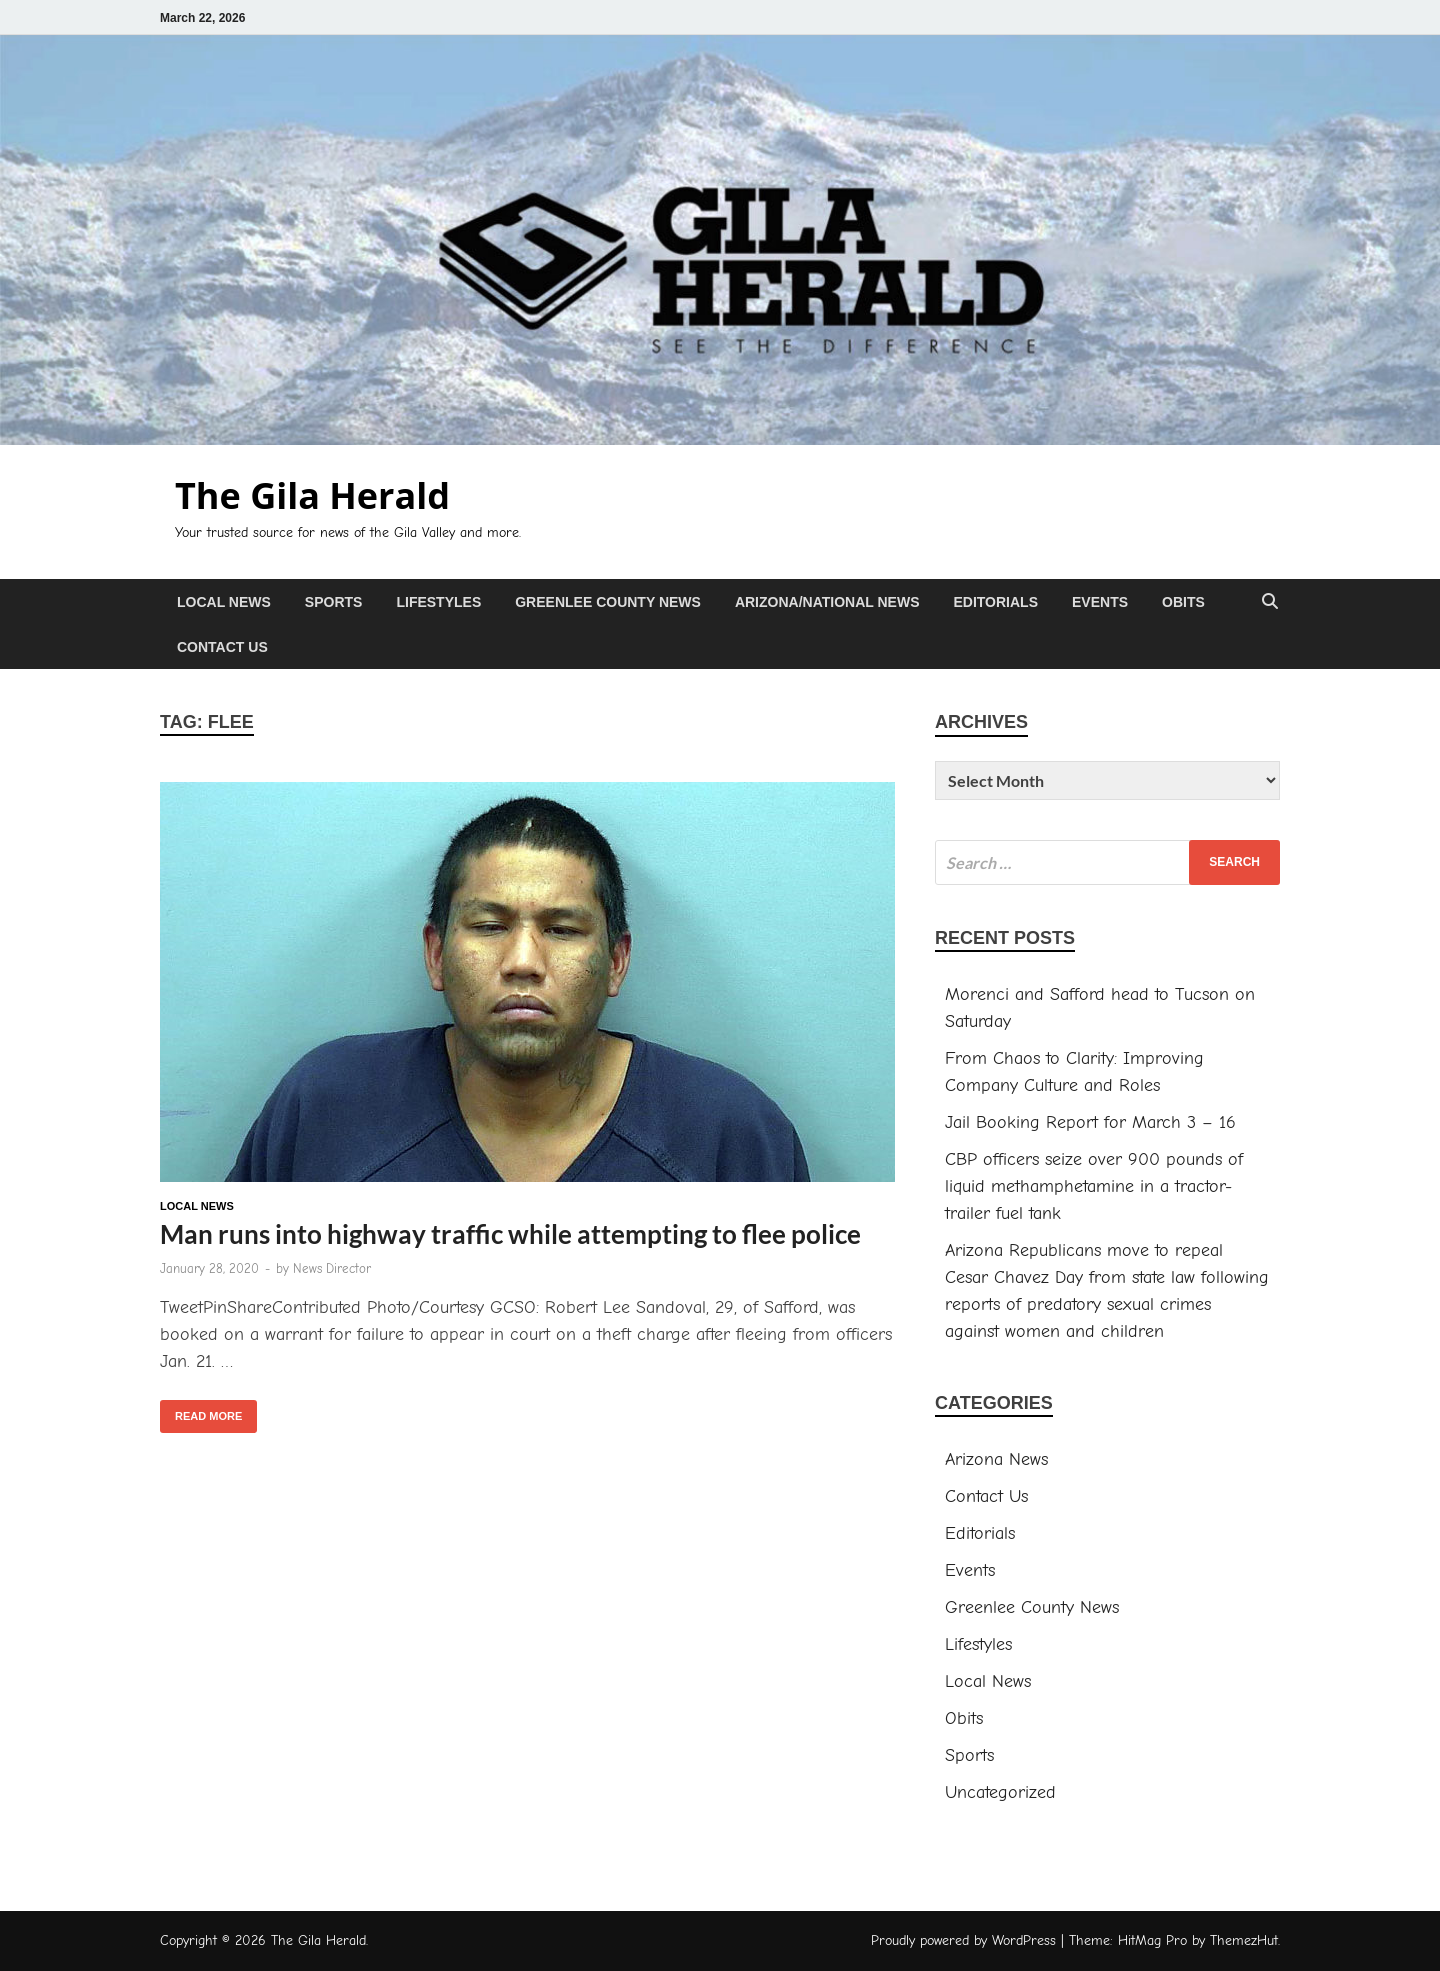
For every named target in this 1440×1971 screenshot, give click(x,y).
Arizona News (996, 1459)
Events (1100, 602)
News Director (332, 1268)
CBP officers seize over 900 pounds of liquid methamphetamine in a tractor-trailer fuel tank (1094, 1186)
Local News (224, 602)
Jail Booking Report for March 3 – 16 (1090, 1122)
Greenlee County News (608, 602)
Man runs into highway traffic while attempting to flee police (510, 1234)
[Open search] (1270, 602)
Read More (201, 1411)
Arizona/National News (827, 602)
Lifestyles (438, 602)
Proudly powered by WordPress (963, 1940)
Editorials (995, 602)
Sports (334, 602)
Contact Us (222, 647)
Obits (1183, 602)
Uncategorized (1000, 1792)
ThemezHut (1244, 1940)
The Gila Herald (312, 495)
